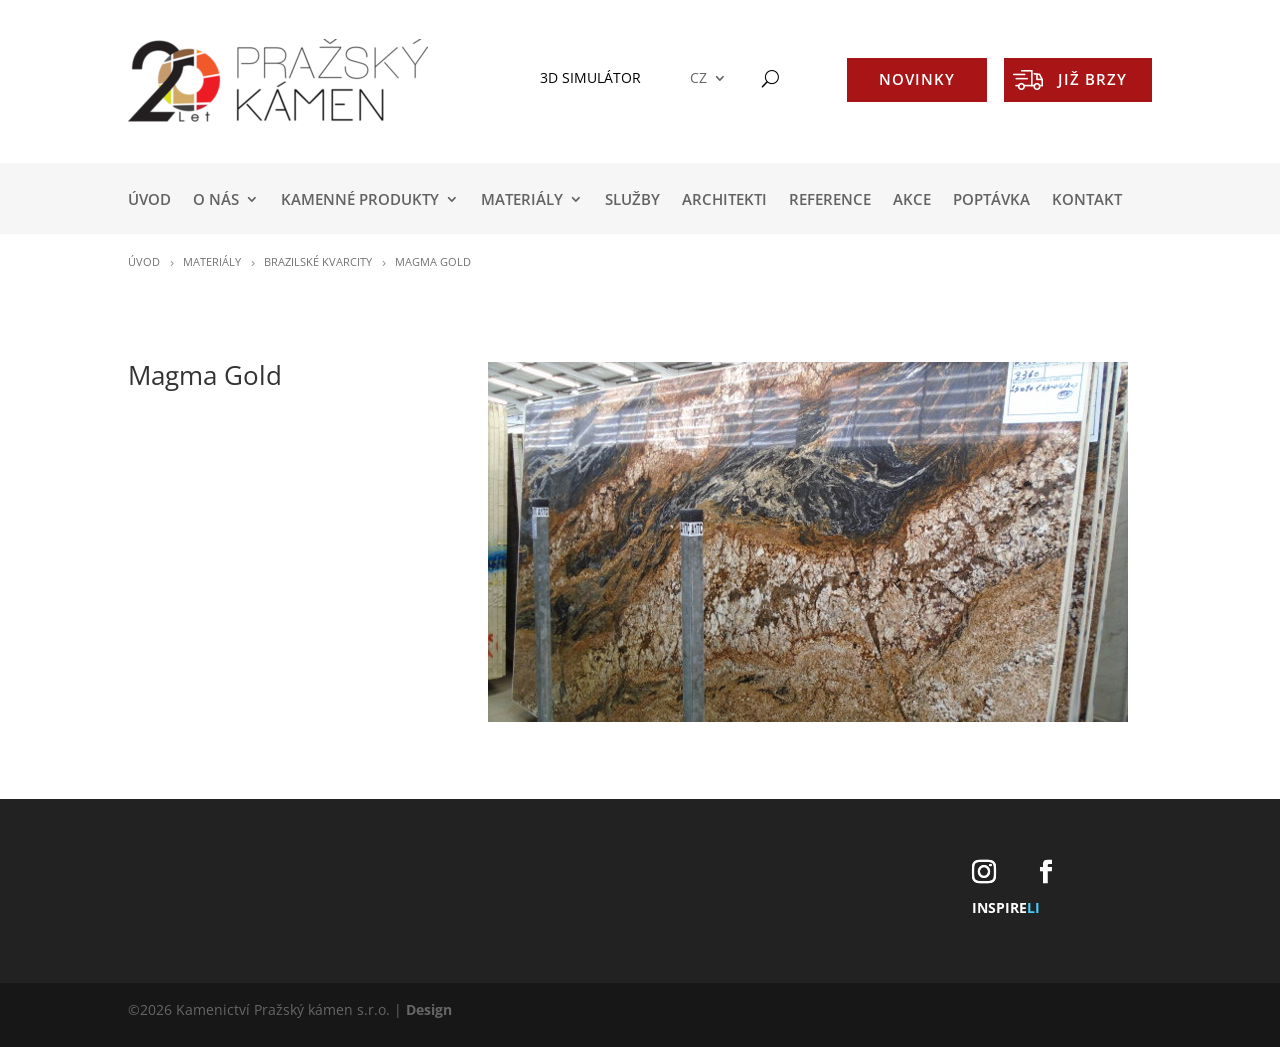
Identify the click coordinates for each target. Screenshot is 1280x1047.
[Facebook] (1046, 872)
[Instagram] (984, 872)
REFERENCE (830, 200)
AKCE (912, 200)
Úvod (149, 200)
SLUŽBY (632, 200)
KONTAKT (1087, 200)
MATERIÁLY (522, 200)
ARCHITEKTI (724, 200)
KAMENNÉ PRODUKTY (360, 200)
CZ (698, 78)
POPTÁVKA (991, 200)
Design (429, 1009)
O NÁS (216, 200)
